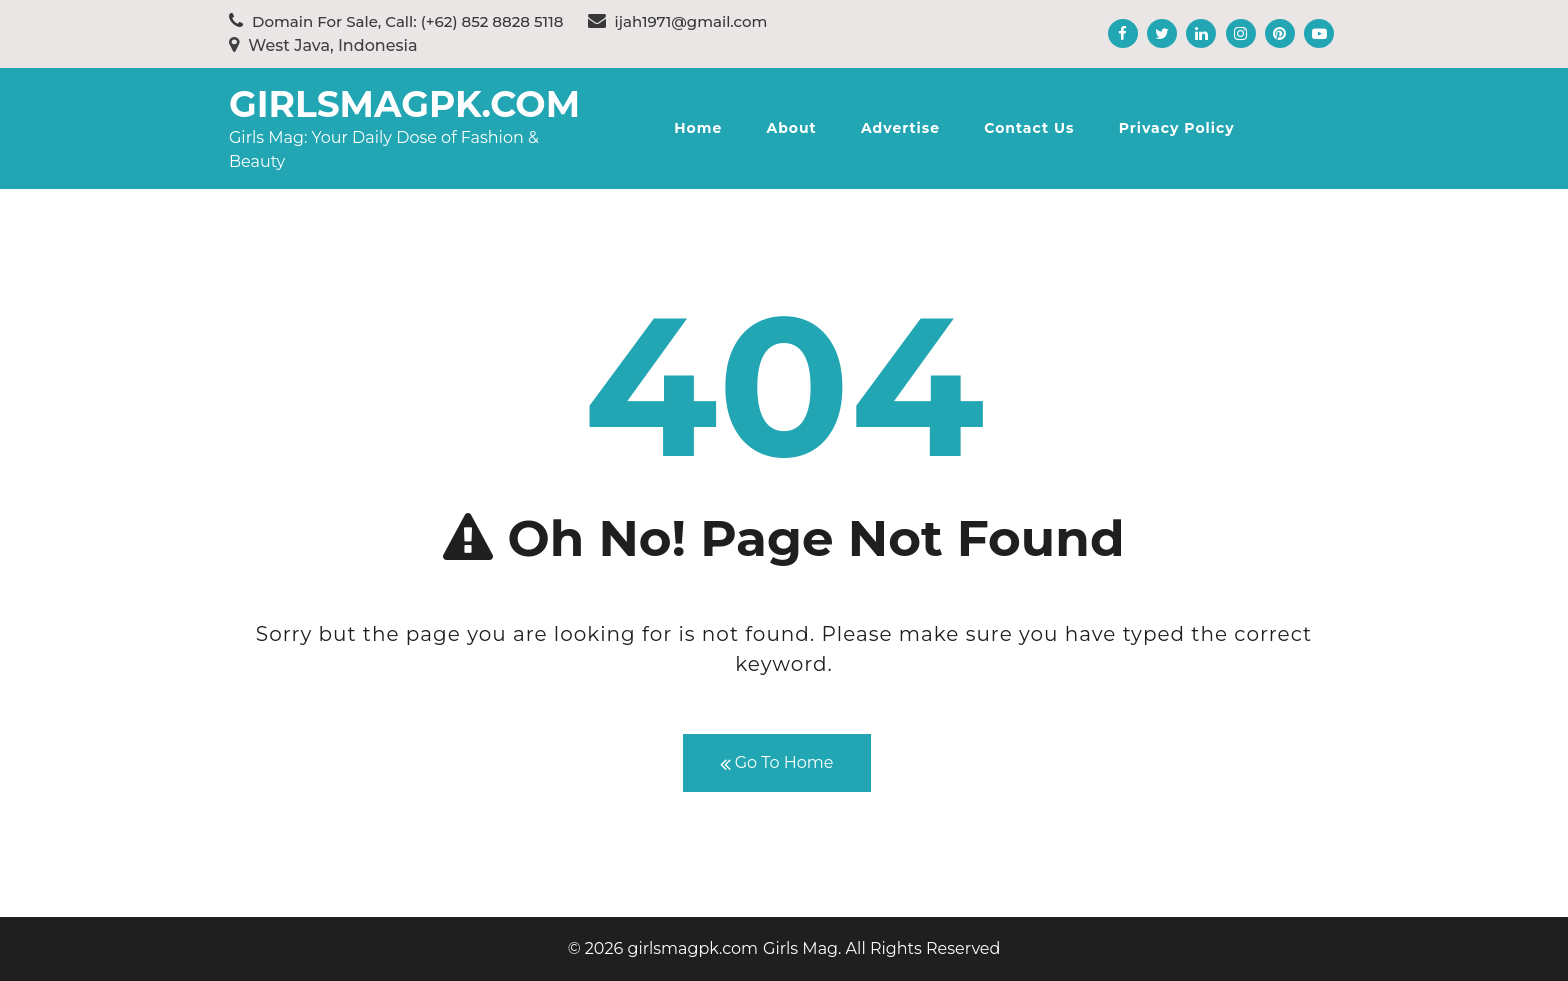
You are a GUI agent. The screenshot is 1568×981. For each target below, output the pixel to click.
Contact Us (1029, 128)
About (791, 128)
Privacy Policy (1177, 128)
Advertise (900, 128)
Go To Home (777, 763)
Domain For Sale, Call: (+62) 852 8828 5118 (396, 21)
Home (698, 128)
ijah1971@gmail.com (678, 21)
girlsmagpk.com (404, 104)
